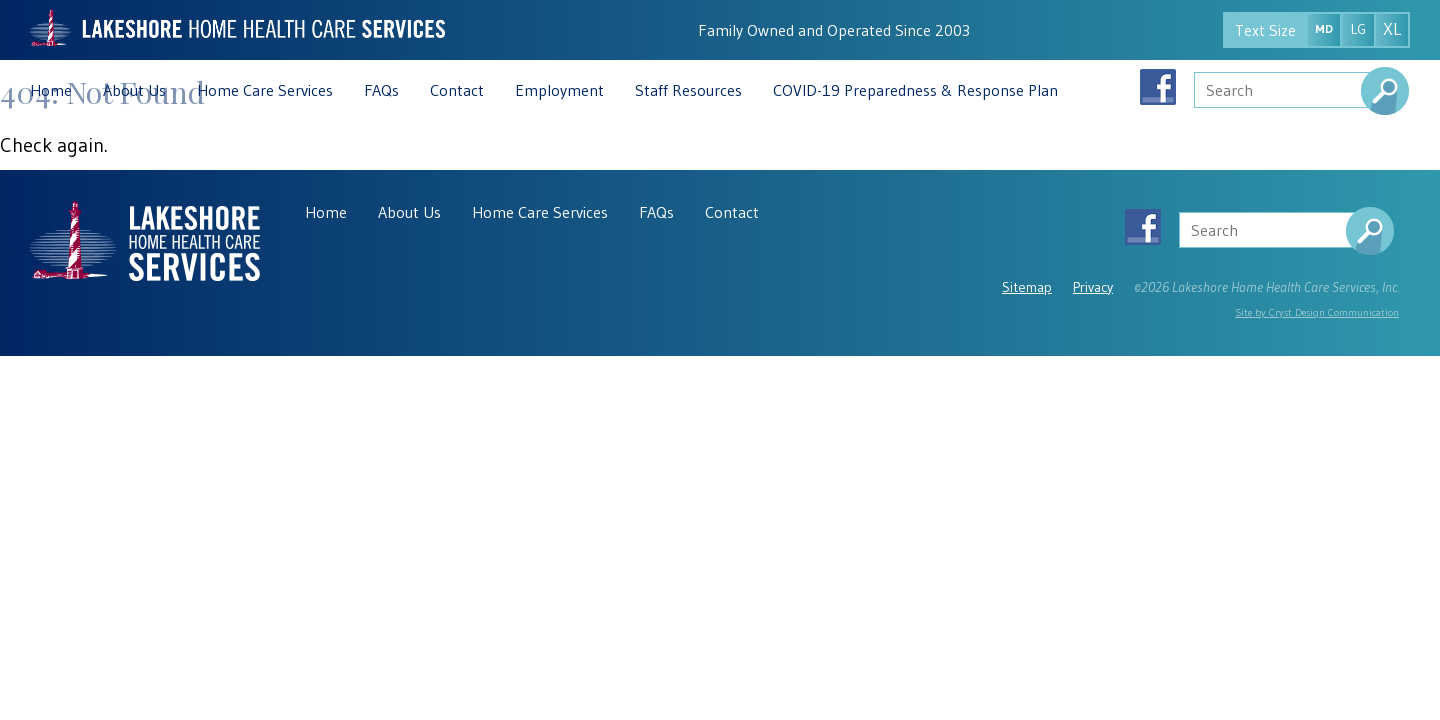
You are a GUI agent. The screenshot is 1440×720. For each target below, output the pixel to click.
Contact (457, 90)
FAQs (381, 90)
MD (1324, 28)
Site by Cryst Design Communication (1317, 312)
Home (51, 90)
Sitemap (1027, 287)
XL (1392, 29)
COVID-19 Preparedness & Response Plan (915, 90)
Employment (559, 90)
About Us (134, 90)
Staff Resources (688, 90)
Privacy (1093, 287)
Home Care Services (265, 90)
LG (1358, 29)
